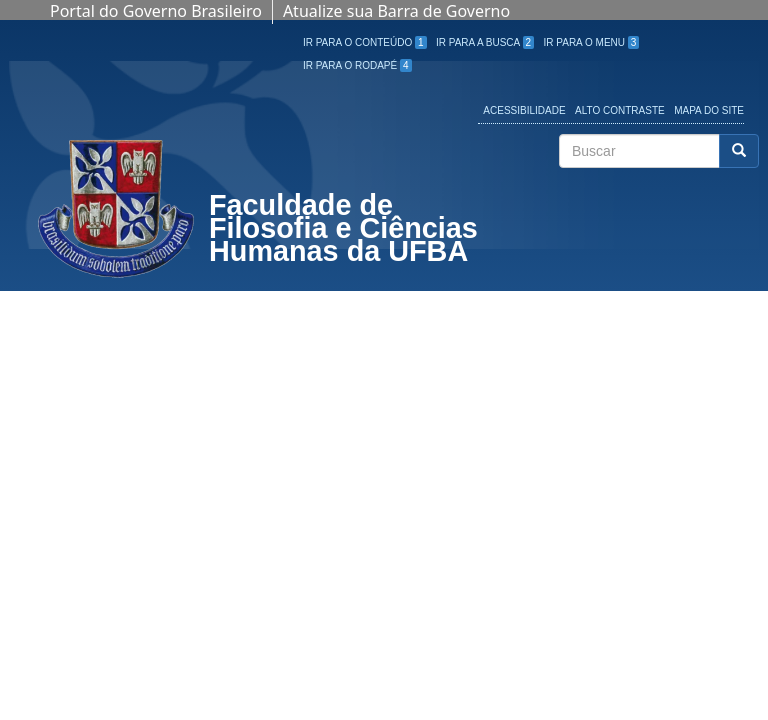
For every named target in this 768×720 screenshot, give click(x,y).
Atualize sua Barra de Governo (396, 11)
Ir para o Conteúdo (365, 42)
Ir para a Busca (485, 42)
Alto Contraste (620, 110)
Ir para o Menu (592, 42)
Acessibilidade (524, 110)
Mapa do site (709, 110)
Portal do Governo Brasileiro (156, 11)
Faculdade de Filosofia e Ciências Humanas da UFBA (343, 230)
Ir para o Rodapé (357, 65)
